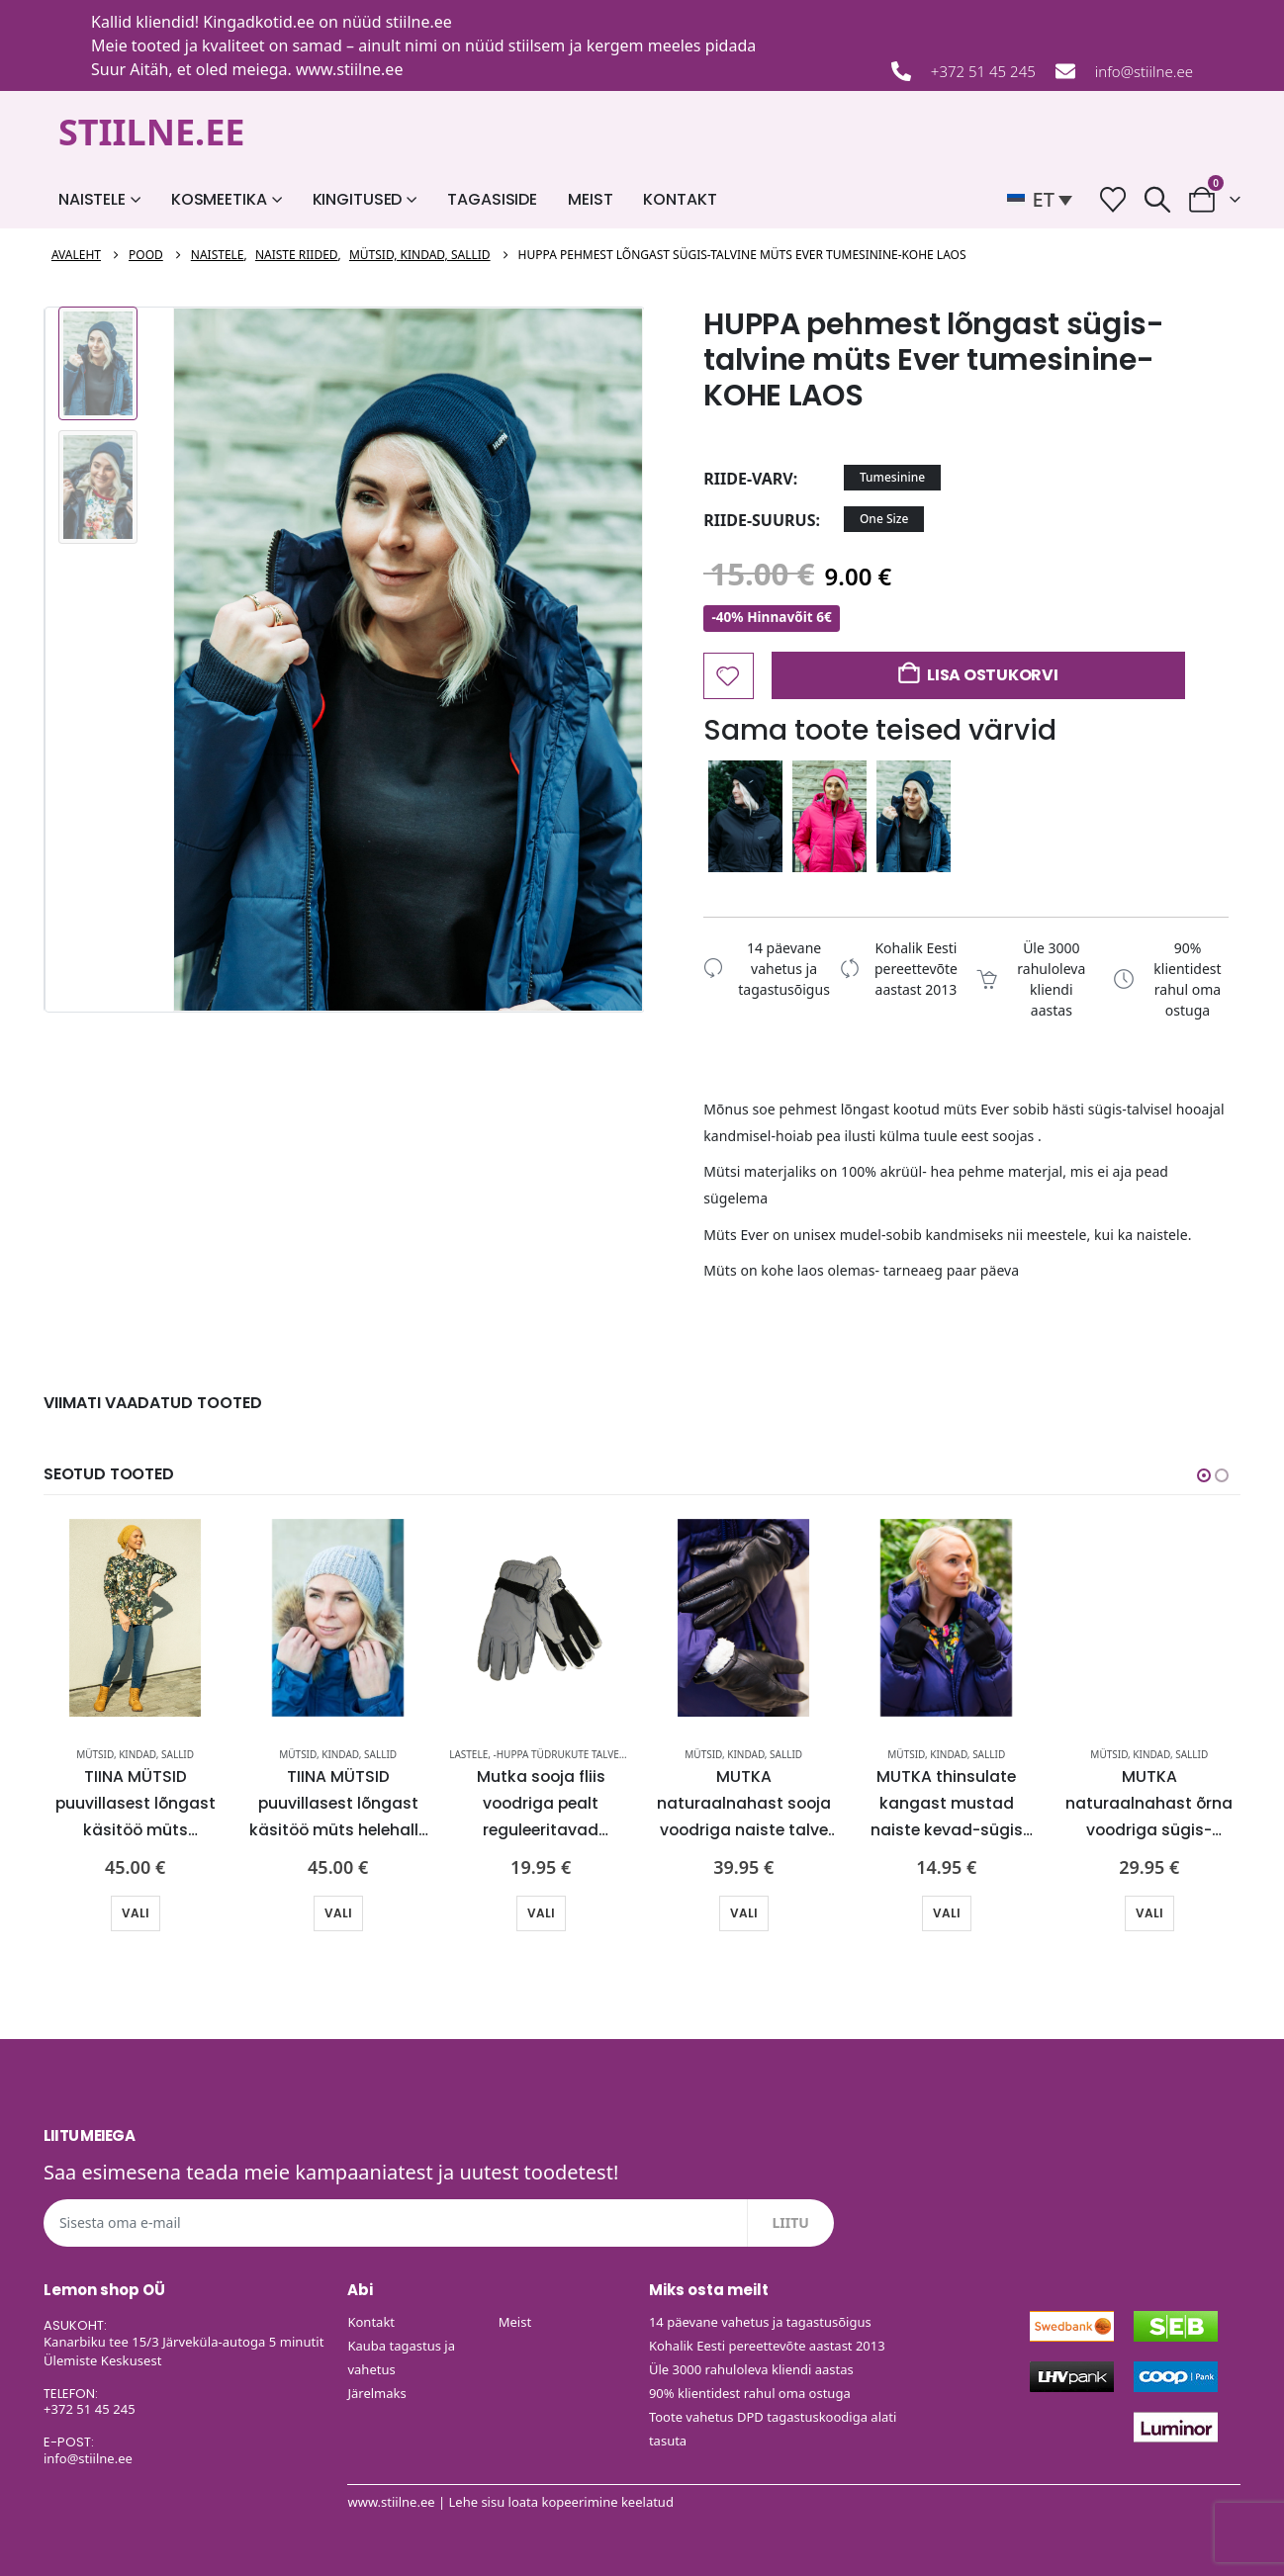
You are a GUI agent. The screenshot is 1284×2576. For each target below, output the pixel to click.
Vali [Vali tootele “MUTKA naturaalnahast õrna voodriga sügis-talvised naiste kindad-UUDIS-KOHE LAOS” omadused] (1149, 1913)
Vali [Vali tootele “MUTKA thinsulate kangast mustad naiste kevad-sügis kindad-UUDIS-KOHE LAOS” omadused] (947, 1913)
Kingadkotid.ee (259, 22)
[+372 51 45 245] (901, 71)
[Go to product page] (135, 1618)
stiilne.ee (419, 22)
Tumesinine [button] (892, 477)
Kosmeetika (219, 199)
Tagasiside (492, 199)
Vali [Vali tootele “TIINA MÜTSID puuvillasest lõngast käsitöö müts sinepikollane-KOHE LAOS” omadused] (135, 1913)
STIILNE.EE (151, 132)
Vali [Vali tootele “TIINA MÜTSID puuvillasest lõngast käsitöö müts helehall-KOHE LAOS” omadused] (338, 1913)
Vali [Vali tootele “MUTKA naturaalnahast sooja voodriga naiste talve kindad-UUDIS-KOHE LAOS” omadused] (744, 1913)
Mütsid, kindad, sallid (135, 1754)
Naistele (92, 199)
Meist (590, 199)
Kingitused (358, 199)
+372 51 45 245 (983, 71)
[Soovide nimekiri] (1113, 199)
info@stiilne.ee (1144, 71)
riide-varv (747, 478)
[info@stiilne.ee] (1065, 71)
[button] (1044, 200)
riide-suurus (759, 520)
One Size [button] (884, 518)
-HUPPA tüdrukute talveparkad (574, 1754)
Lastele (468, 1754)
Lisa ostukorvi (992, 675)
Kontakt (679, 199)
